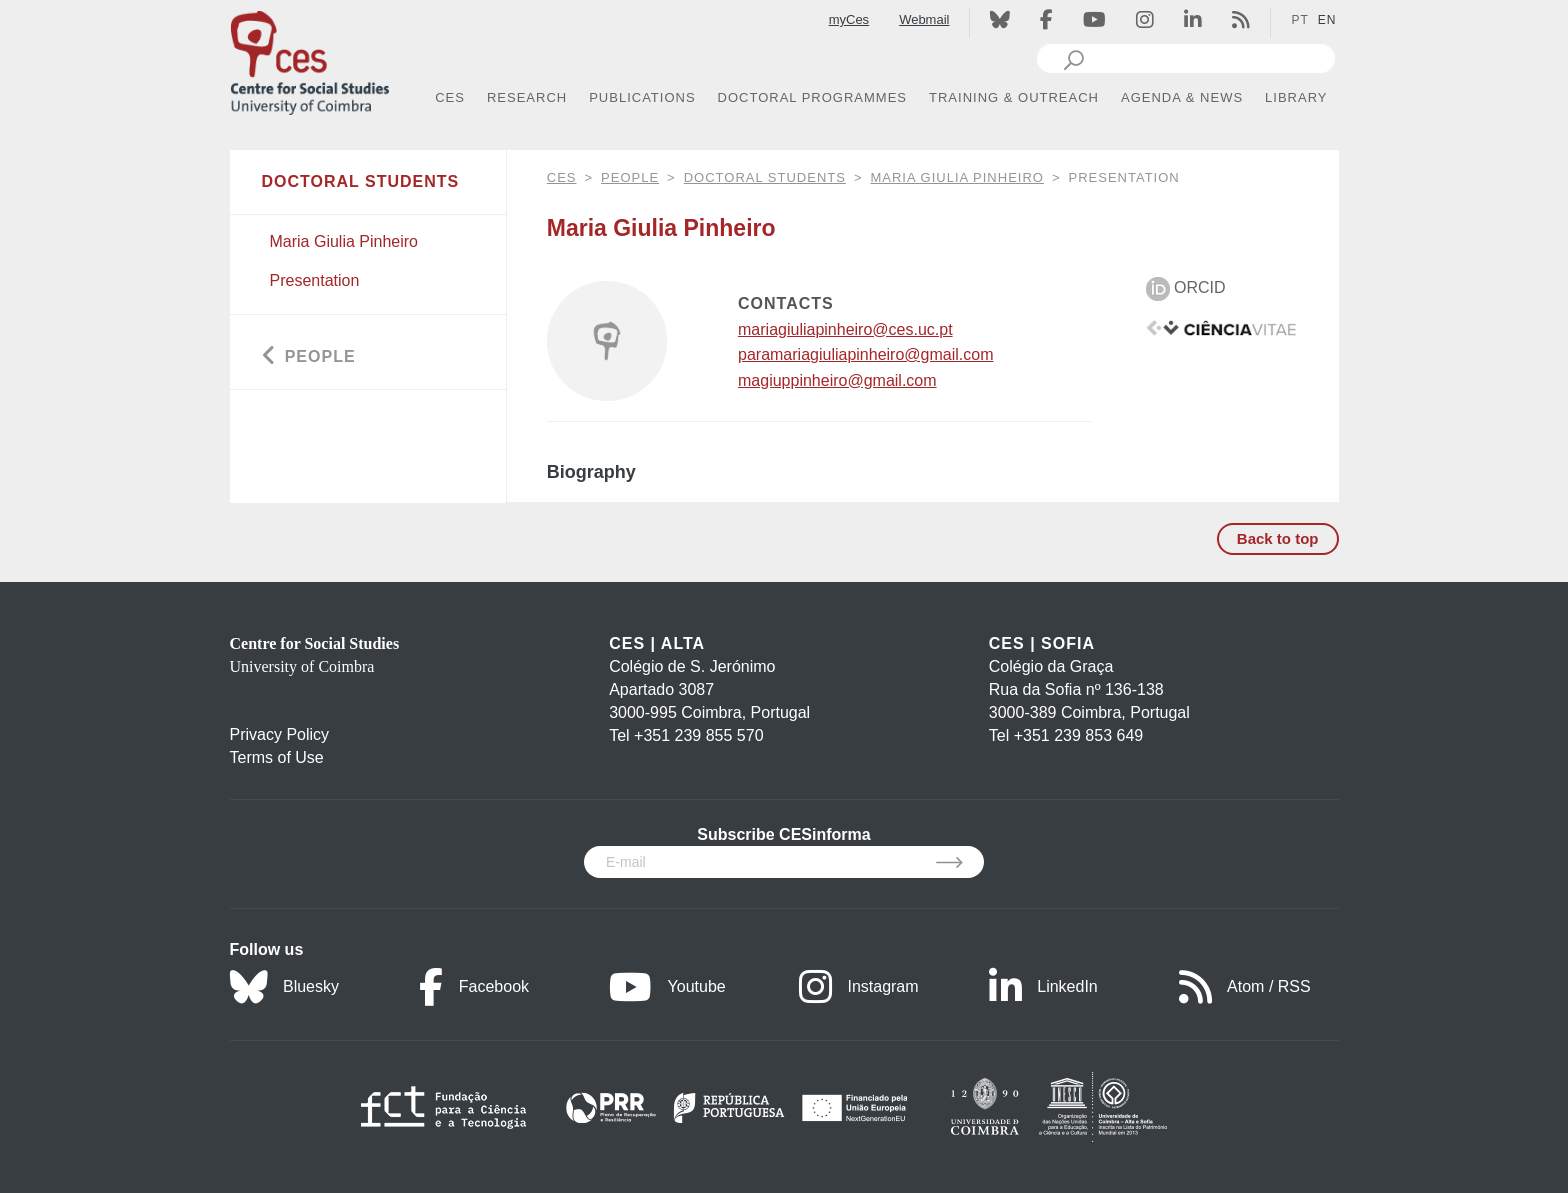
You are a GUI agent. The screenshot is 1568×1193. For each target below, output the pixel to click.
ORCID (1186, 287)
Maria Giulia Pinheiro (956, 177)
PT (1299, 20)
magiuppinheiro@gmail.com (837, 380)
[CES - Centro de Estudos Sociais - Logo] (310, 58)
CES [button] (450, 97)
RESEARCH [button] (527, 97)
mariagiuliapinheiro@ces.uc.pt (845, 329)
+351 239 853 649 (1078, 735)
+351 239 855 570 (698, 735)
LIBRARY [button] (1296, 97)
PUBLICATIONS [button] (642, 97)
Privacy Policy (280, 734)
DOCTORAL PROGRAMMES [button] (812, 97)
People (630, 177)
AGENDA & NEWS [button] (1182, 97)
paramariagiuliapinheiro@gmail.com (865, 354)
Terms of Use (277, 757)
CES (562, 177)
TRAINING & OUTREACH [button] (1014, 97)
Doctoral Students (765, 177)
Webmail (924, 19)
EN (1327, 20)
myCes (849, 19)
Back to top (1278, 538)
